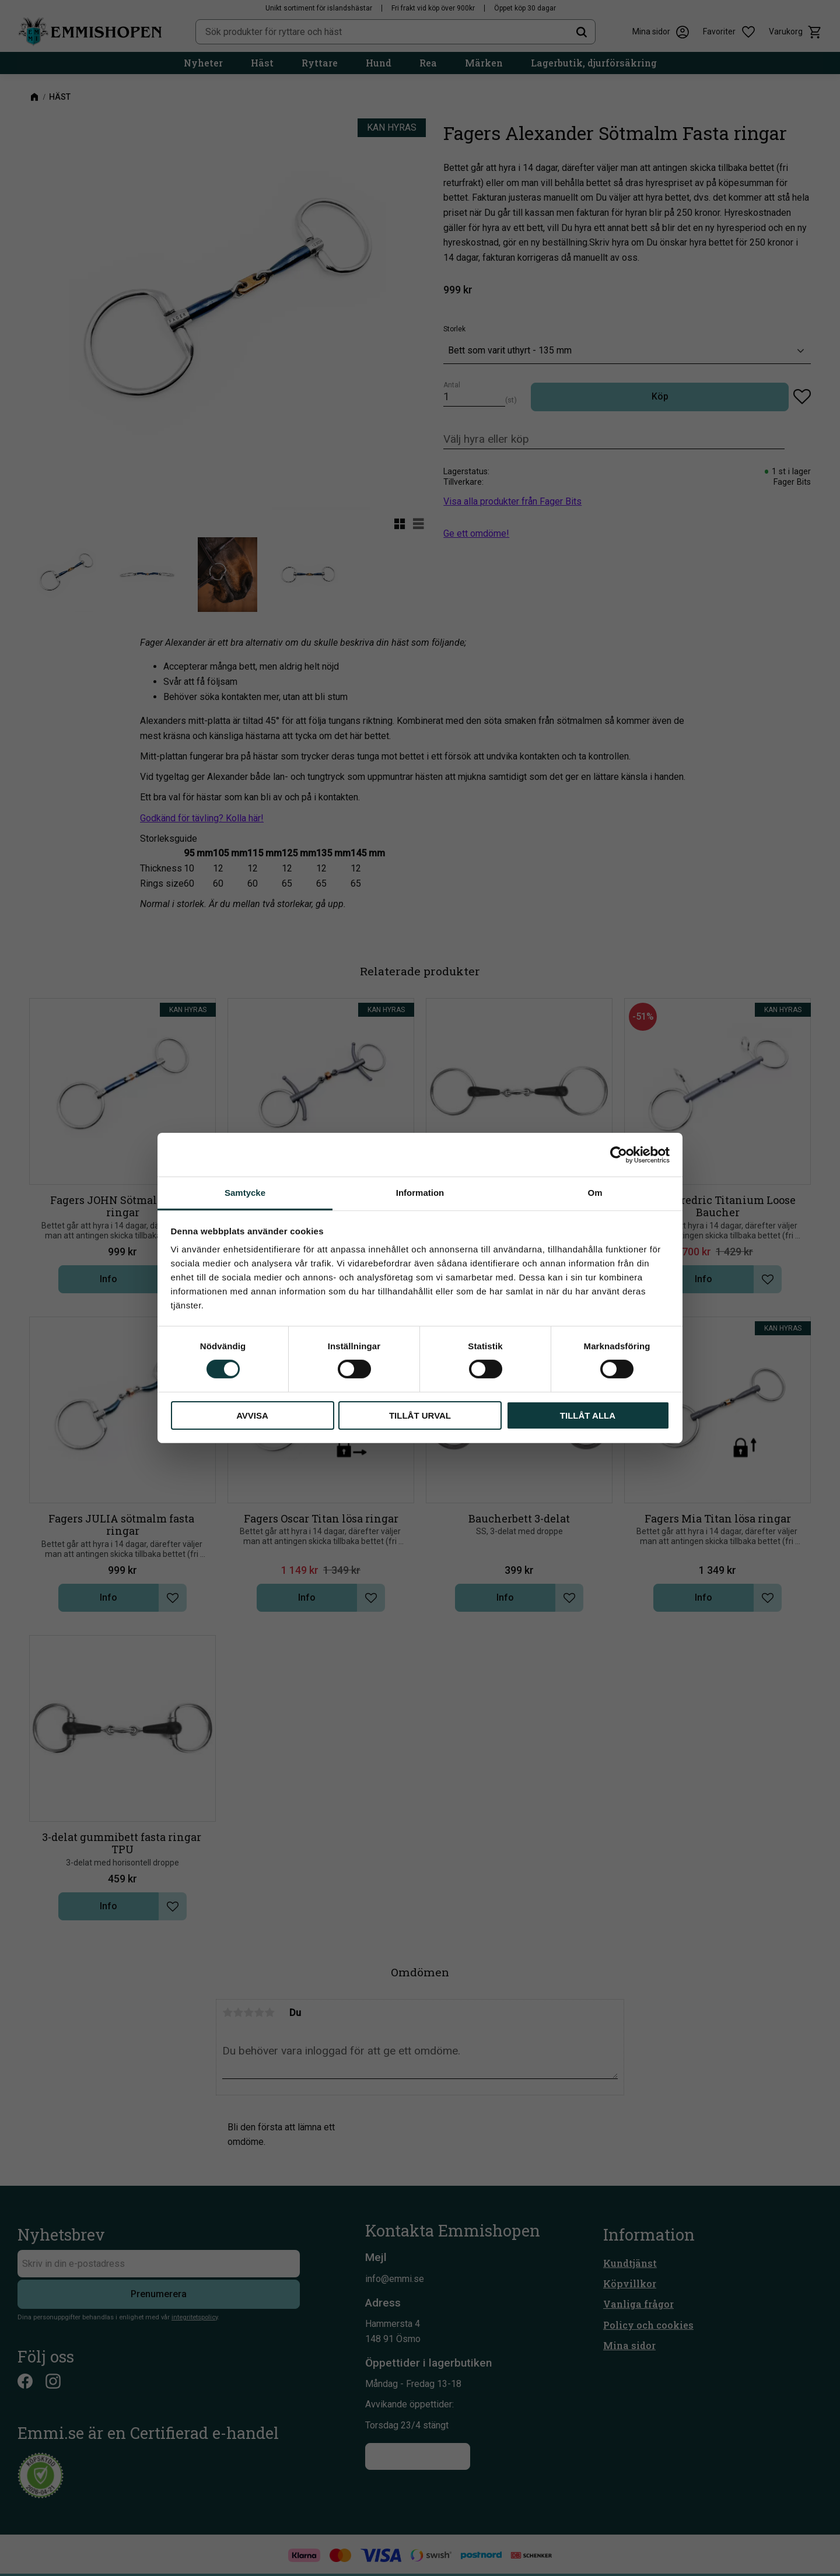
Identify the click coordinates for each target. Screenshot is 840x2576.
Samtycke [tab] (245, 1193)
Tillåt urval (420, 1415)
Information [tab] (420, 1193)
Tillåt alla (587, 1415)
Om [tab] (594, 1193)
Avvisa (252, 1415)
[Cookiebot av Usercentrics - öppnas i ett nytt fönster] (619, 1154)
